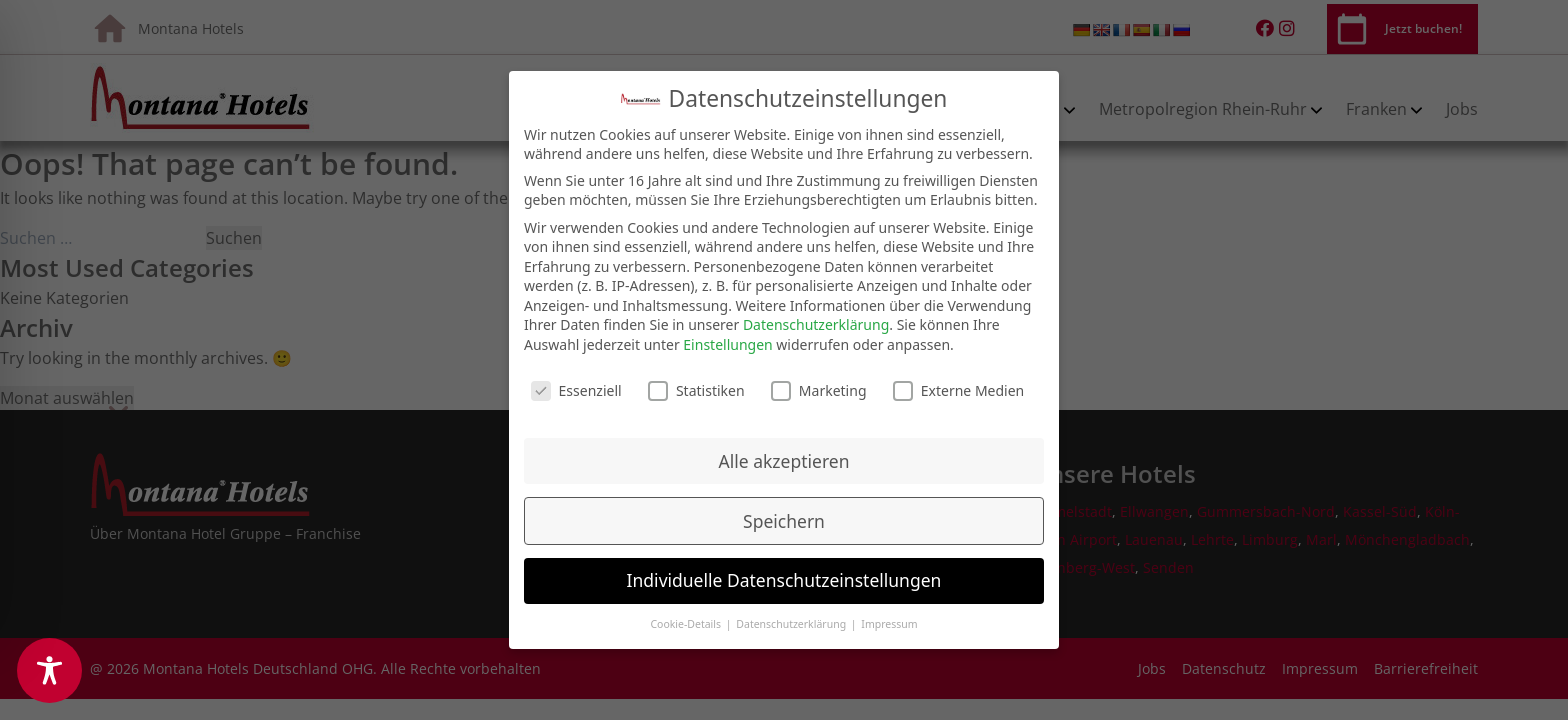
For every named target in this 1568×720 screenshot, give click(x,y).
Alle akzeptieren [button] (784, 455)
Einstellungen (727, 338)
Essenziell (576, 384)
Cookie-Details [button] (686, 618)
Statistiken (696, 384)
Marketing (819, 384)
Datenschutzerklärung (816, 318)
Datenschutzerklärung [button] (792, 618)
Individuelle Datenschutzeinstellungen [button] (784, 574)
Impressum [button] (889, 618)
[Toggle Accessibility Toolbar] (49, 670)
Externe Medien (958, 384)
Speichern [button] (784, 515)
